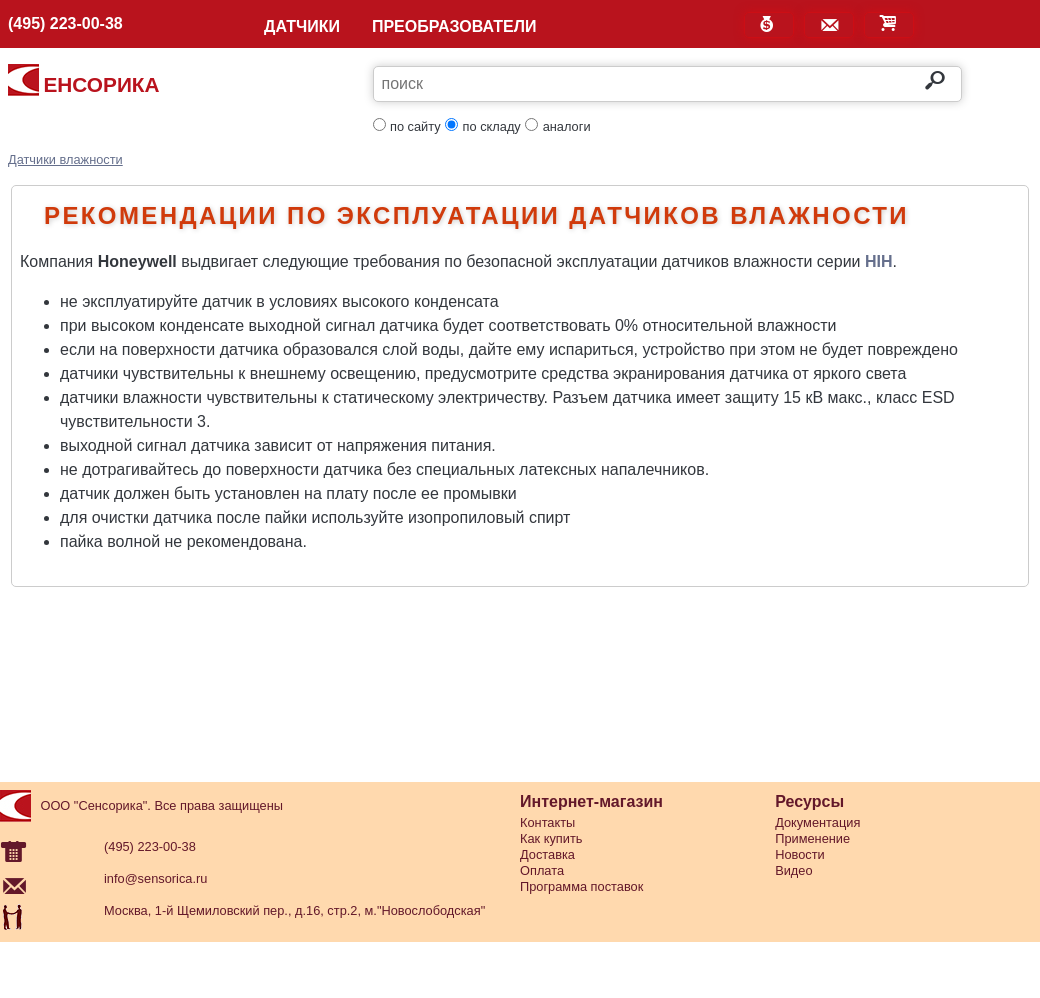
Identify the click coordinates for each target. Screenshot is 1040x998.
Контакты (547, 822)
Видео (793, 870)
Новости (800, 854)
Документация (817, 822)
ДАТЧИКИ (302, 27)
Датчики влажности (65, 159)
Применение (812, 838)
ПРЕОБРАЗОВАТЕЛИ (454, 27)
